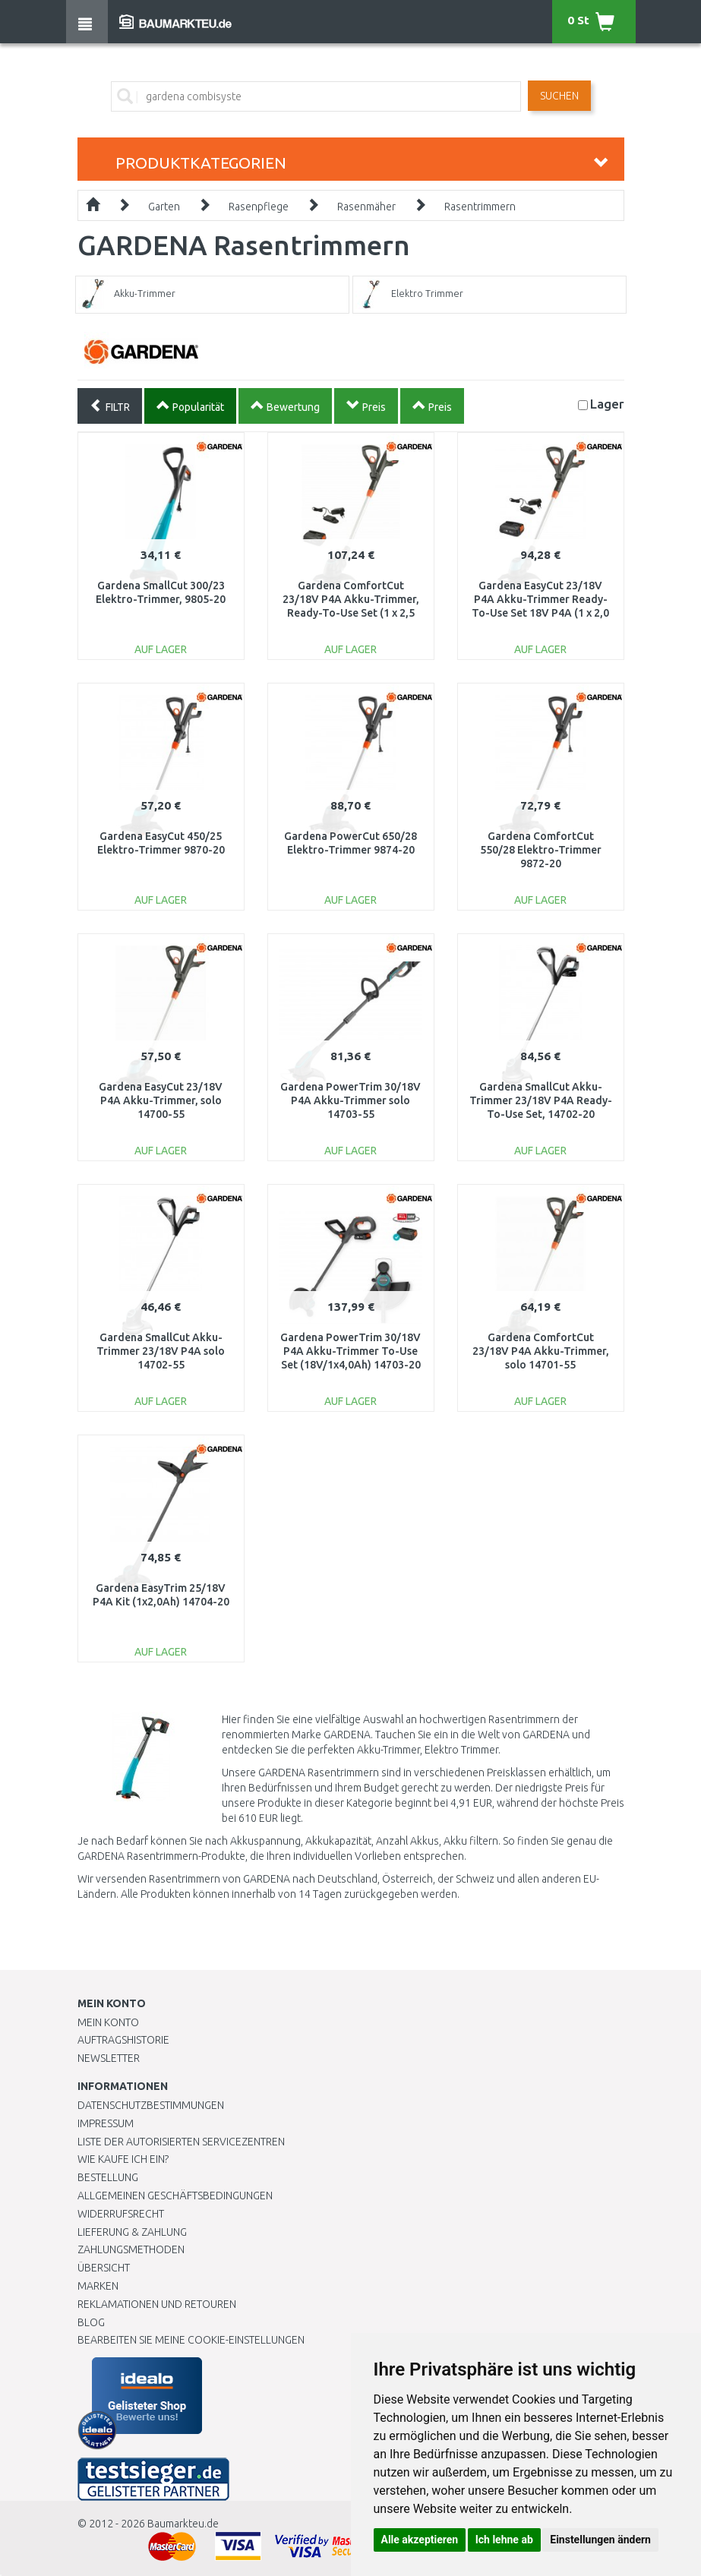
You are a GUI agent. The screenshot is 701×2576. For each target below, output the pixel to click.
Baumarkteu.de (183, 2524)
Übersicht (103, 2268)
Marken (97, 2286)
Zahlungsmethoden (131, 2249)
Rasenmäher (366, 206)
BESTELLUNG (107, 2177)
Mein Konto (108, 2022)
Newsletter (108, 2058)
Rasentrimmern (480, 206)
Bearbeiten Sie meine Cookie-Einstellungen (191, 2340)
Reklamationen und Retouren (156, 2304)
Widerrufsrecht (120, 2214)
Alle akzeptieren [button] (420, 2539)
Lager (607, 403)
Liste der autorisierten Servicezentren (181, 2142)
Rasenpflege (259, 206)
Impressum (105, 2123)
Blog (91, 2322)
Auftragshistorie (123, 2040)
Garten (164, 206)
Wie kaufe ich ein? (123, 2159)
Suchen (559, 96)
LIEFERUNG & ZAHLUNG (132, 2232)
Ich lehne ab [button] (504, 2539)
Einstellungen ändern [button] (600, 2539)
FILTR (110, 405)
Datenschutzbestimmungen (150, 2105)
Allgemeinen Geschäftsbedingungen (175, 2195)
